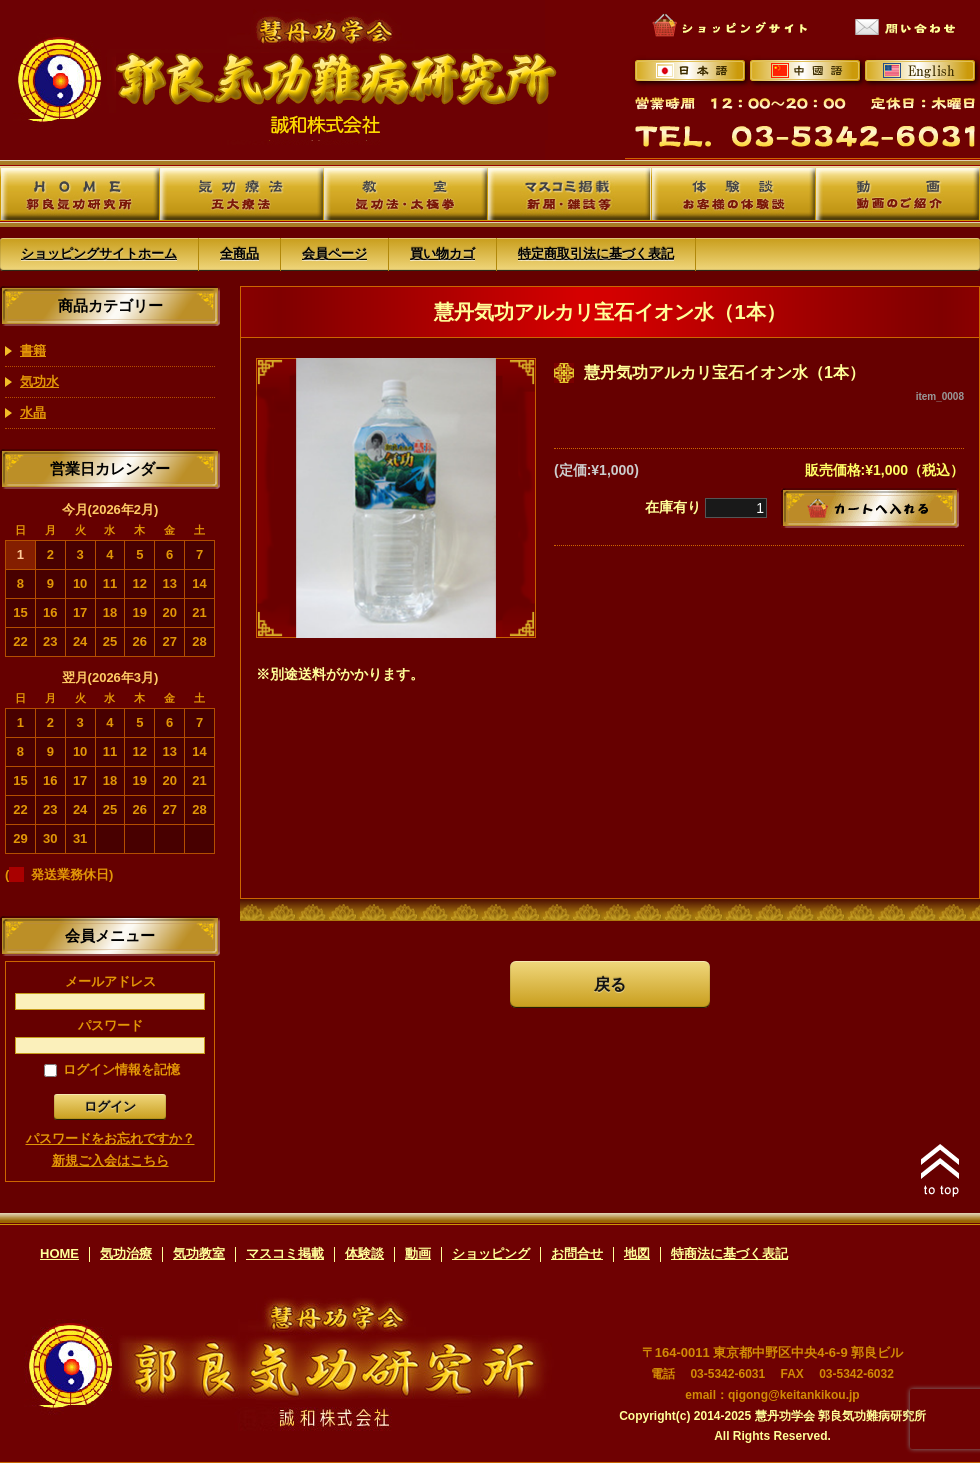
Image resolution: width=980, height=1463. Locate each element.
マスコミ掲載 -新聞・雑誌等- (569, 194)
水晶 (33, 412)
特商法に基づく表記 (729, 1254)
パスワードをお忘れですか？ (110, 1138)
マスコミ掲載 (285, 1254)
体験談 (364, 1254)
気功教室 (199, 1254)
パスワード (110, 1036)
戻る (610, 984)
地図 (637, 1254)
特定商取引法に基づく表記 (596, 253)
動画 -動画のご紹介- (897, 194)
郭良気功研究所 (80, 194)
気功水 (39, 381)
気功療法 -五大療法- (241, 194)
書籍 (33, 350)
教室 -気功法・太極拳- (405, 194)
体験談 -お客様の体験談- (733, 194)
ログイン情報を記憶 (112, 1069)
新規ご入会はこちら (110, 1160)
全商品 (239, 253)
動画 (418, 1254)
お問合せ (577, 1254)
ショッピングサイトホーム (99, 253)
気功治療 (126, 1254)
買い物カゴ (442, 253)
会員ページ (334, 253)
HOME (59, 1254)
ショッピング (491, 1254)
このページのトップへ (940, 1170)
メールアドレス (110, 992)
